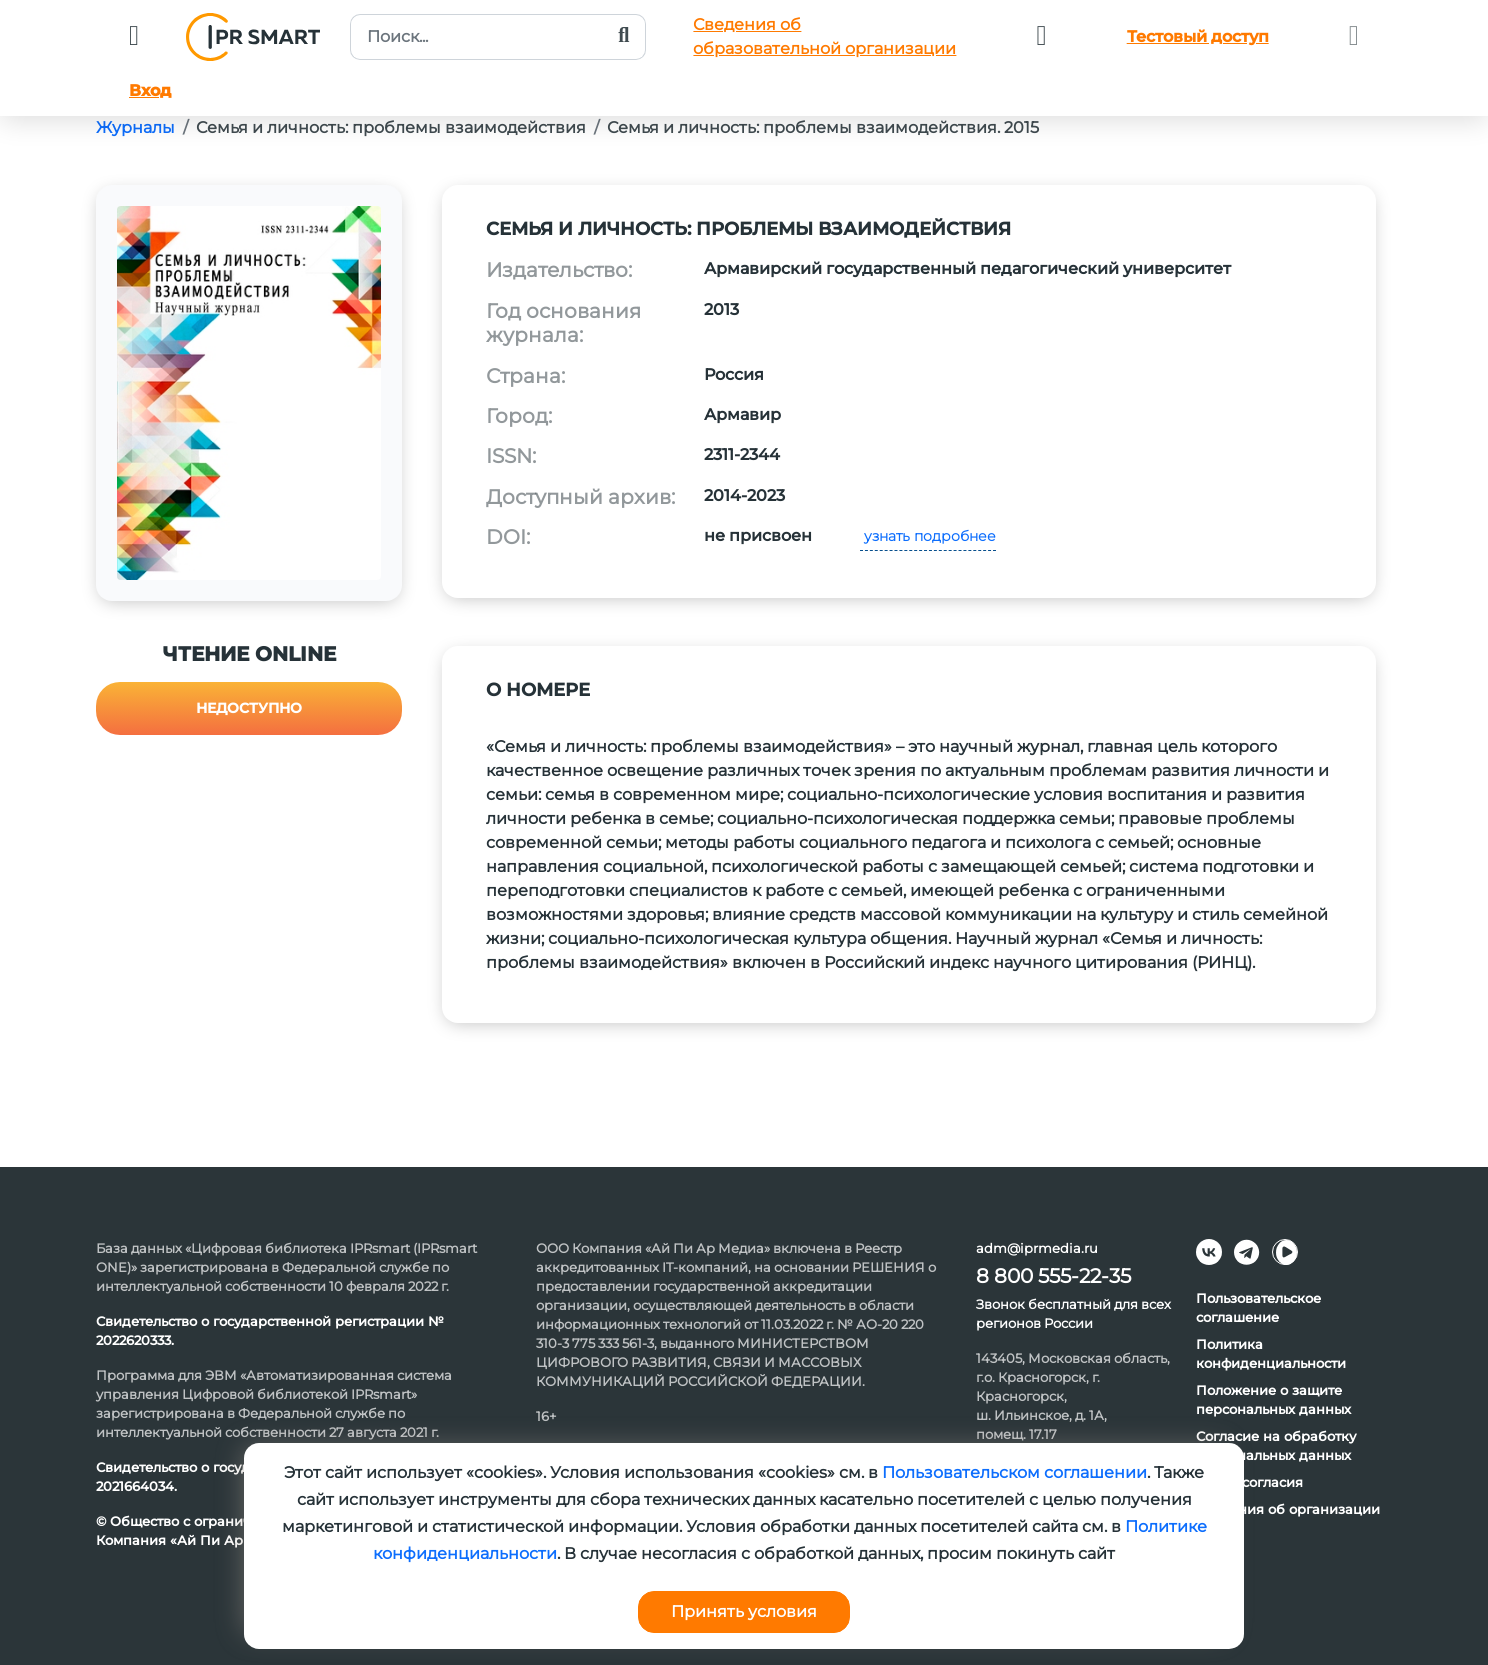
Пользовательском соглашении (1014, 1472)
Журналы (135, 127)
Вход (150, 90)
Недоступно (249, 708)
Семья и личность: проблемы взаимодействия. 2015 (823, 127)
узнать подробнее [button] (928, 536)
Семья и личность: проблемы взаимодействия (391, 127)
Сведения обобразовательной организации (824, 36)
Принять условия (744, 1611)
